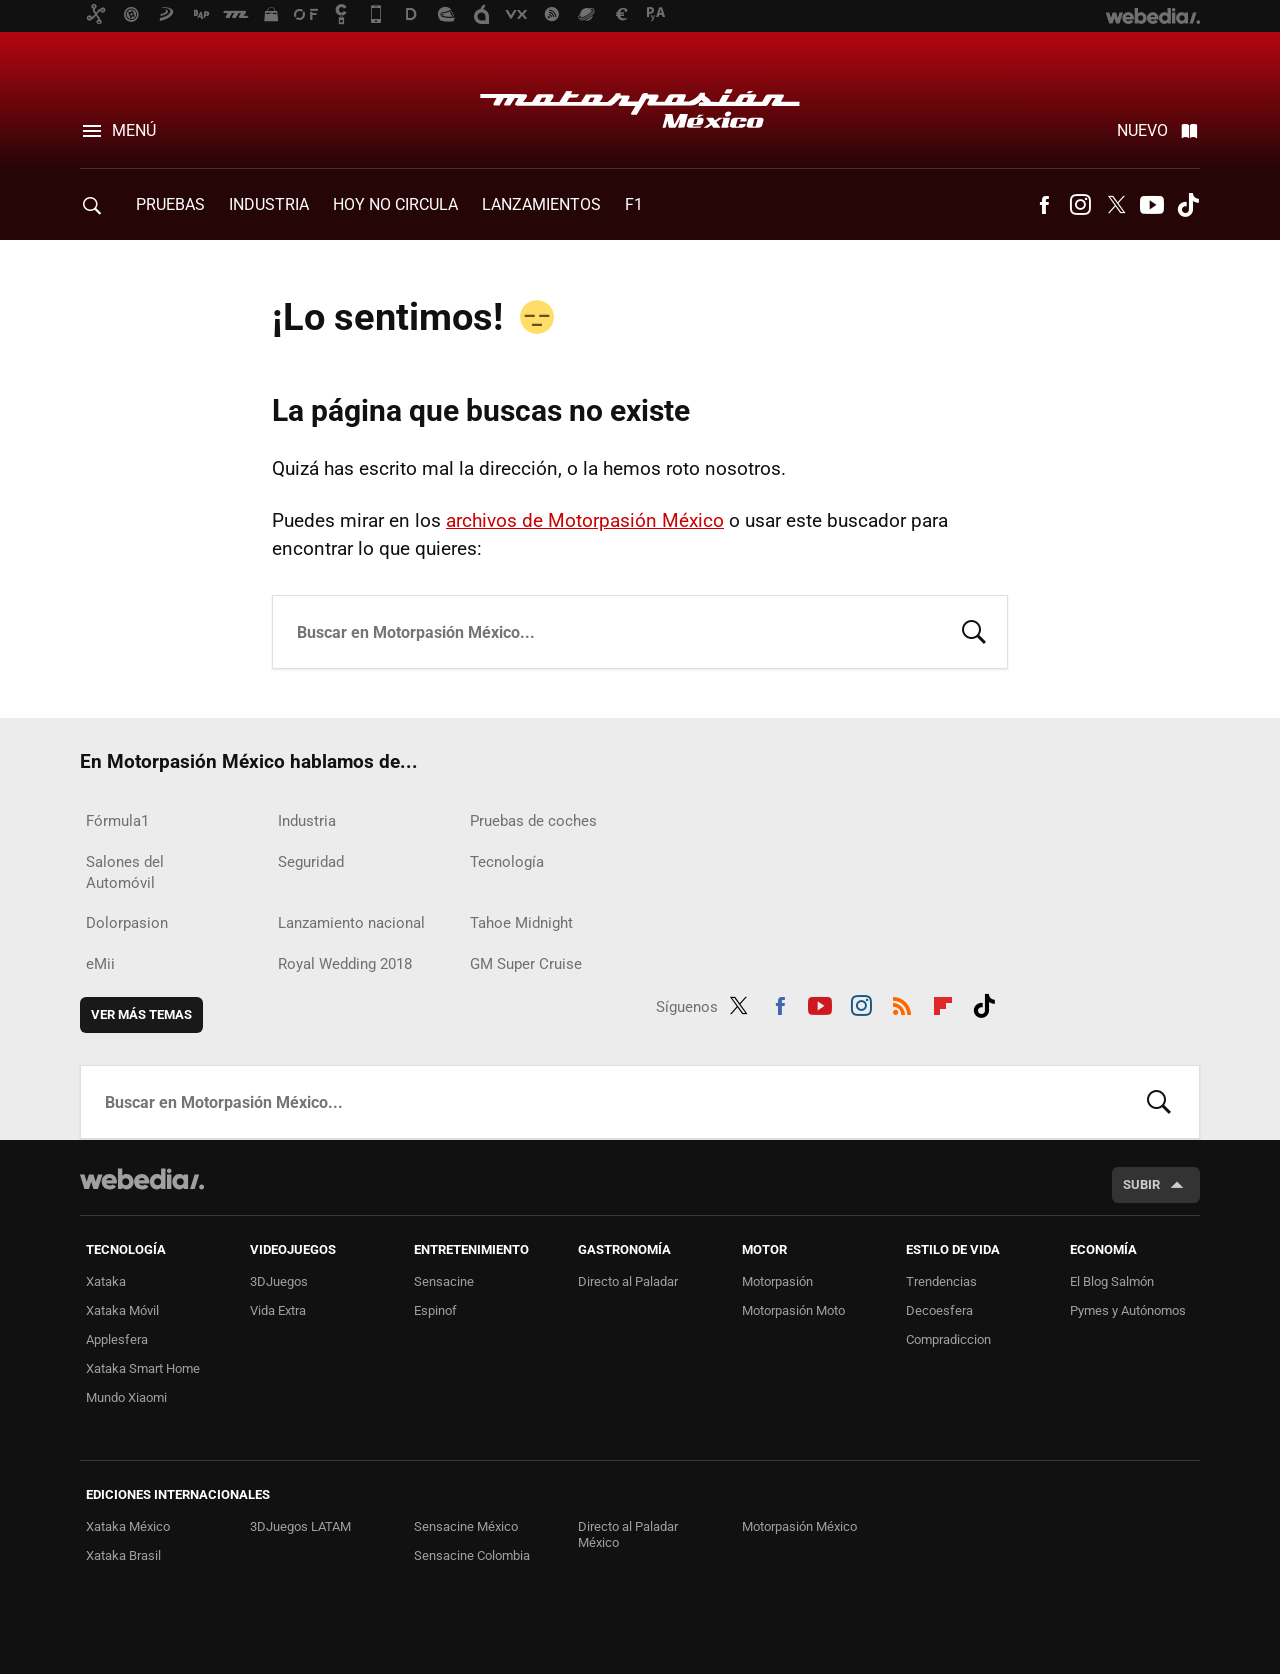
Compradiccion (948, 1339)
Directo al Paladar (628, 1281)
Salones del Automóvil (125, 872)
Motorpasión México (640, 102)
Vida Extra (278, 1310)
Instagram (1080, 205)
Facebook (1044, 205)
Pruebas (170, 204)
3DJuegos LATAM (300, 1526)
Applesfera (117, 1339)
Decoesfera (939, 1310)
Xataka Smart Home (143, 1368)
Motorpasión (777, 1281)
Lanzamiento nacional (351, 923)
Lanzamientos (541, 204)
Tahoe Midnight (521, 923)
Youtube (1152, 205)
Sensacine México (466, 1526)
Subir (1141, 1184)
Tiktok (1188, 205)
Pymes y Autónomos (1128, 1310)
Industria (269, 204)
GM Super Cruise (526, 964)
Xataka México (128, 1526)
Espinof (435, 1310)
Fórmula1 (117, 821)
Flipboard (943, 1003)
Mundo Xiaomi (126, 1397)
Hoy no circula (395, 204)
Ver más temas (141, 1014)
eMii (100, 964)
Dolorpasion (127, 923)
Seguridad (311, 862)
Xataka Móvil (122, 1310)
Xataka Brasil (123, 1555)
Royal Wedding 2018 (345, 964)
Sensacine (444, 1281)
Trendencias (941, 1281)
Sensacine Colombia (472, 1555)
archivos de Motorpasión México (585, 520)
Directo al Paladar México (628, 1534)
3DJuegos (279, 1281)
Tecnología (507, 862)
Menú (134, 130)
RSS (902, 1003)
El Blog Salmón (1112, 1281)
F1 (634, 204)
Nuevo (1142, 130)
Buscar (974, 630)
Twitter (1116, 205)
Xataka (106, 1281)
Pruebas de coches (533, 821)
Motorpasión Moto (793, 1310)
